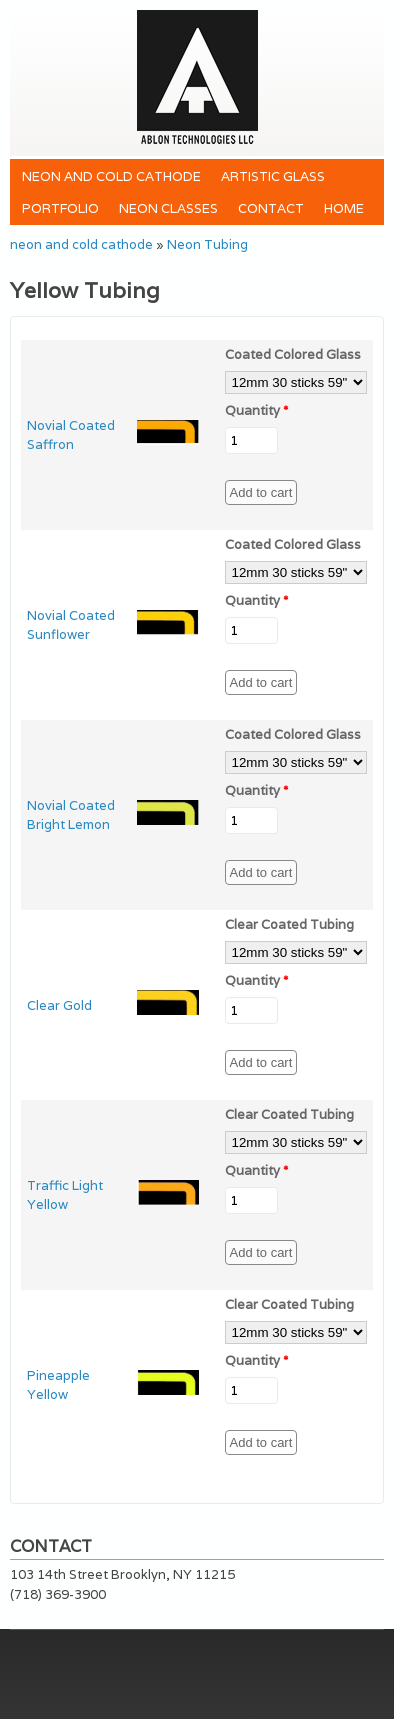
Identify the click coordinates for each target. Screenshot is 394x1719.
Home (344, 208)
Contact (271, 208)
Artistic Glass (273, 176)
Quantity (256, 410)
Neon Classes (168, 208)
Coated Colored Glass (293, 354)
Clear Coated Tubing (289, 924)
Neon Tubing (207, 244)
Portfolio (60, 208)
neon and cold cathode (111, 176)
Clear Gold (59, 1005)
